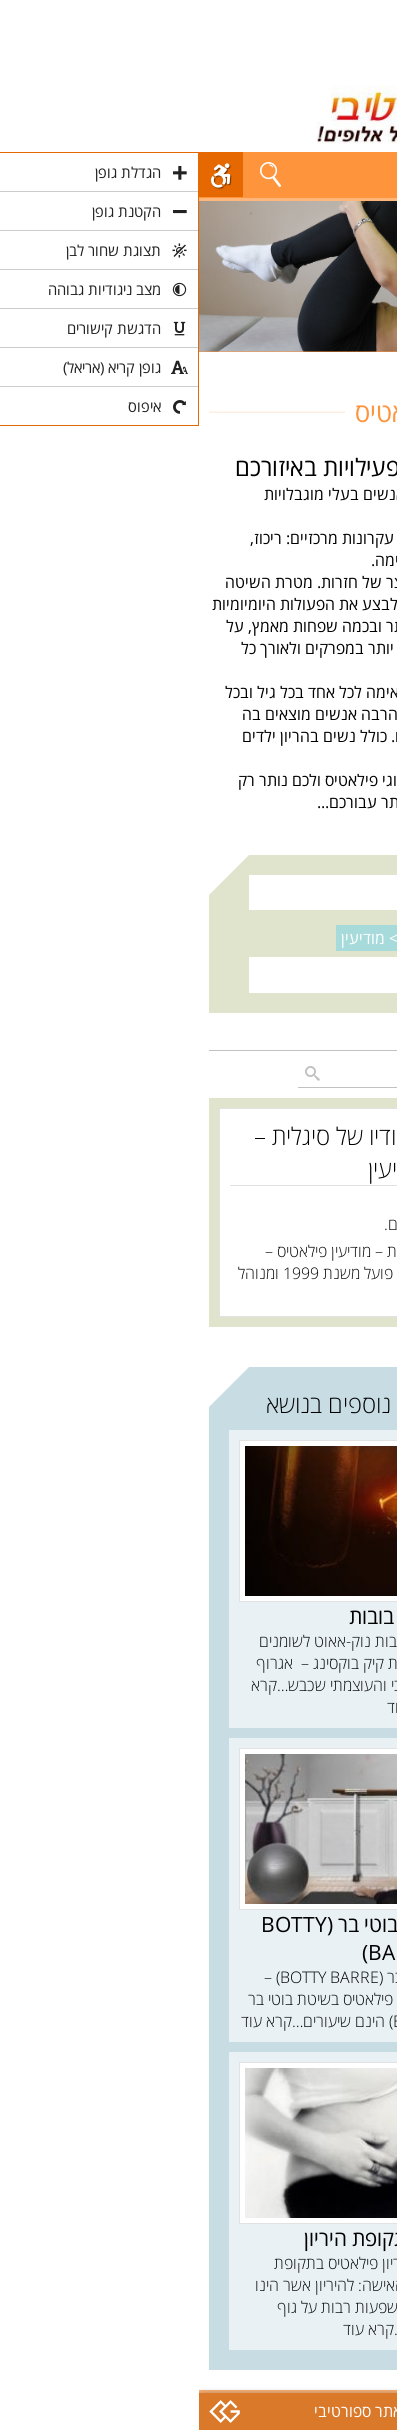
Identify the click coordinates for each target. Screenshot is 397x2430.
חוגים (370, 363)
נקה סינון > (201, 938)
